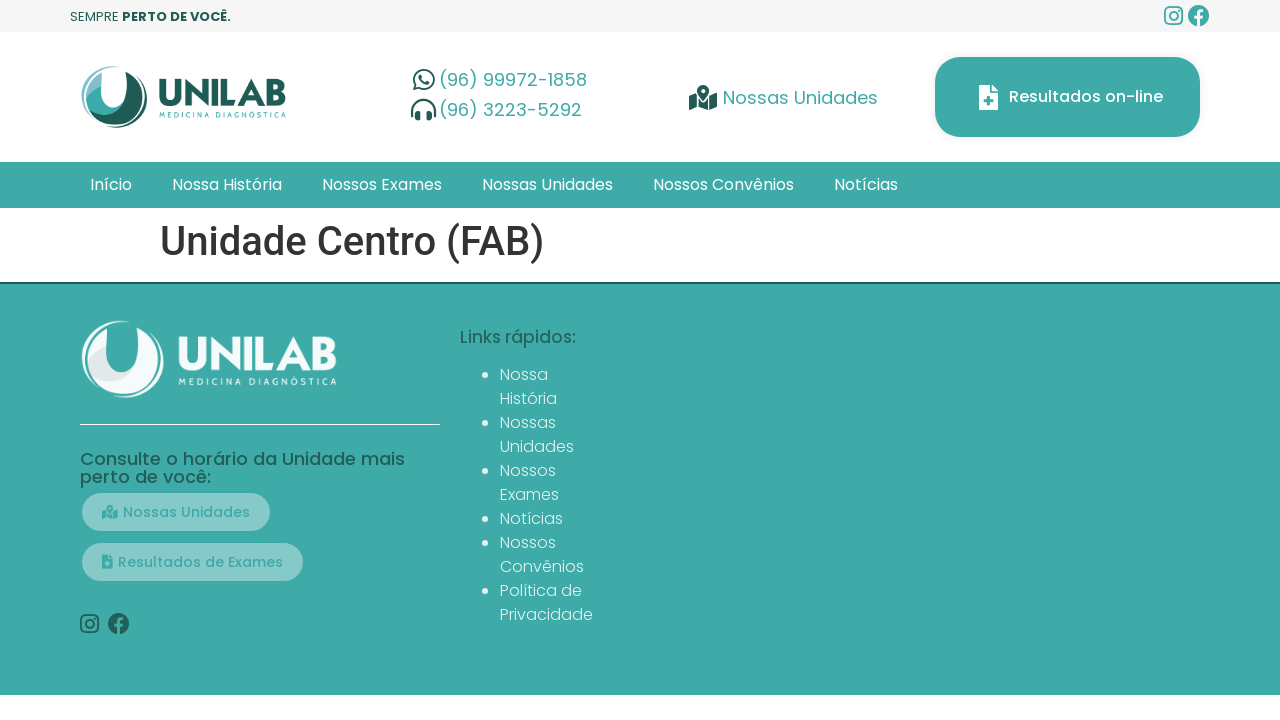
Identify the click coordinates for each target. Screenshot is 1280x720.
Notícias (866, 184)
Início (111, 184)
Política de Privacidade (546, 602)
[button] (176, 512)
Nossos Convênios (723, 184)
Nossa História (227, 184)
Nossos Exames (382, 184)
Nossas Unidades (547, 184)
